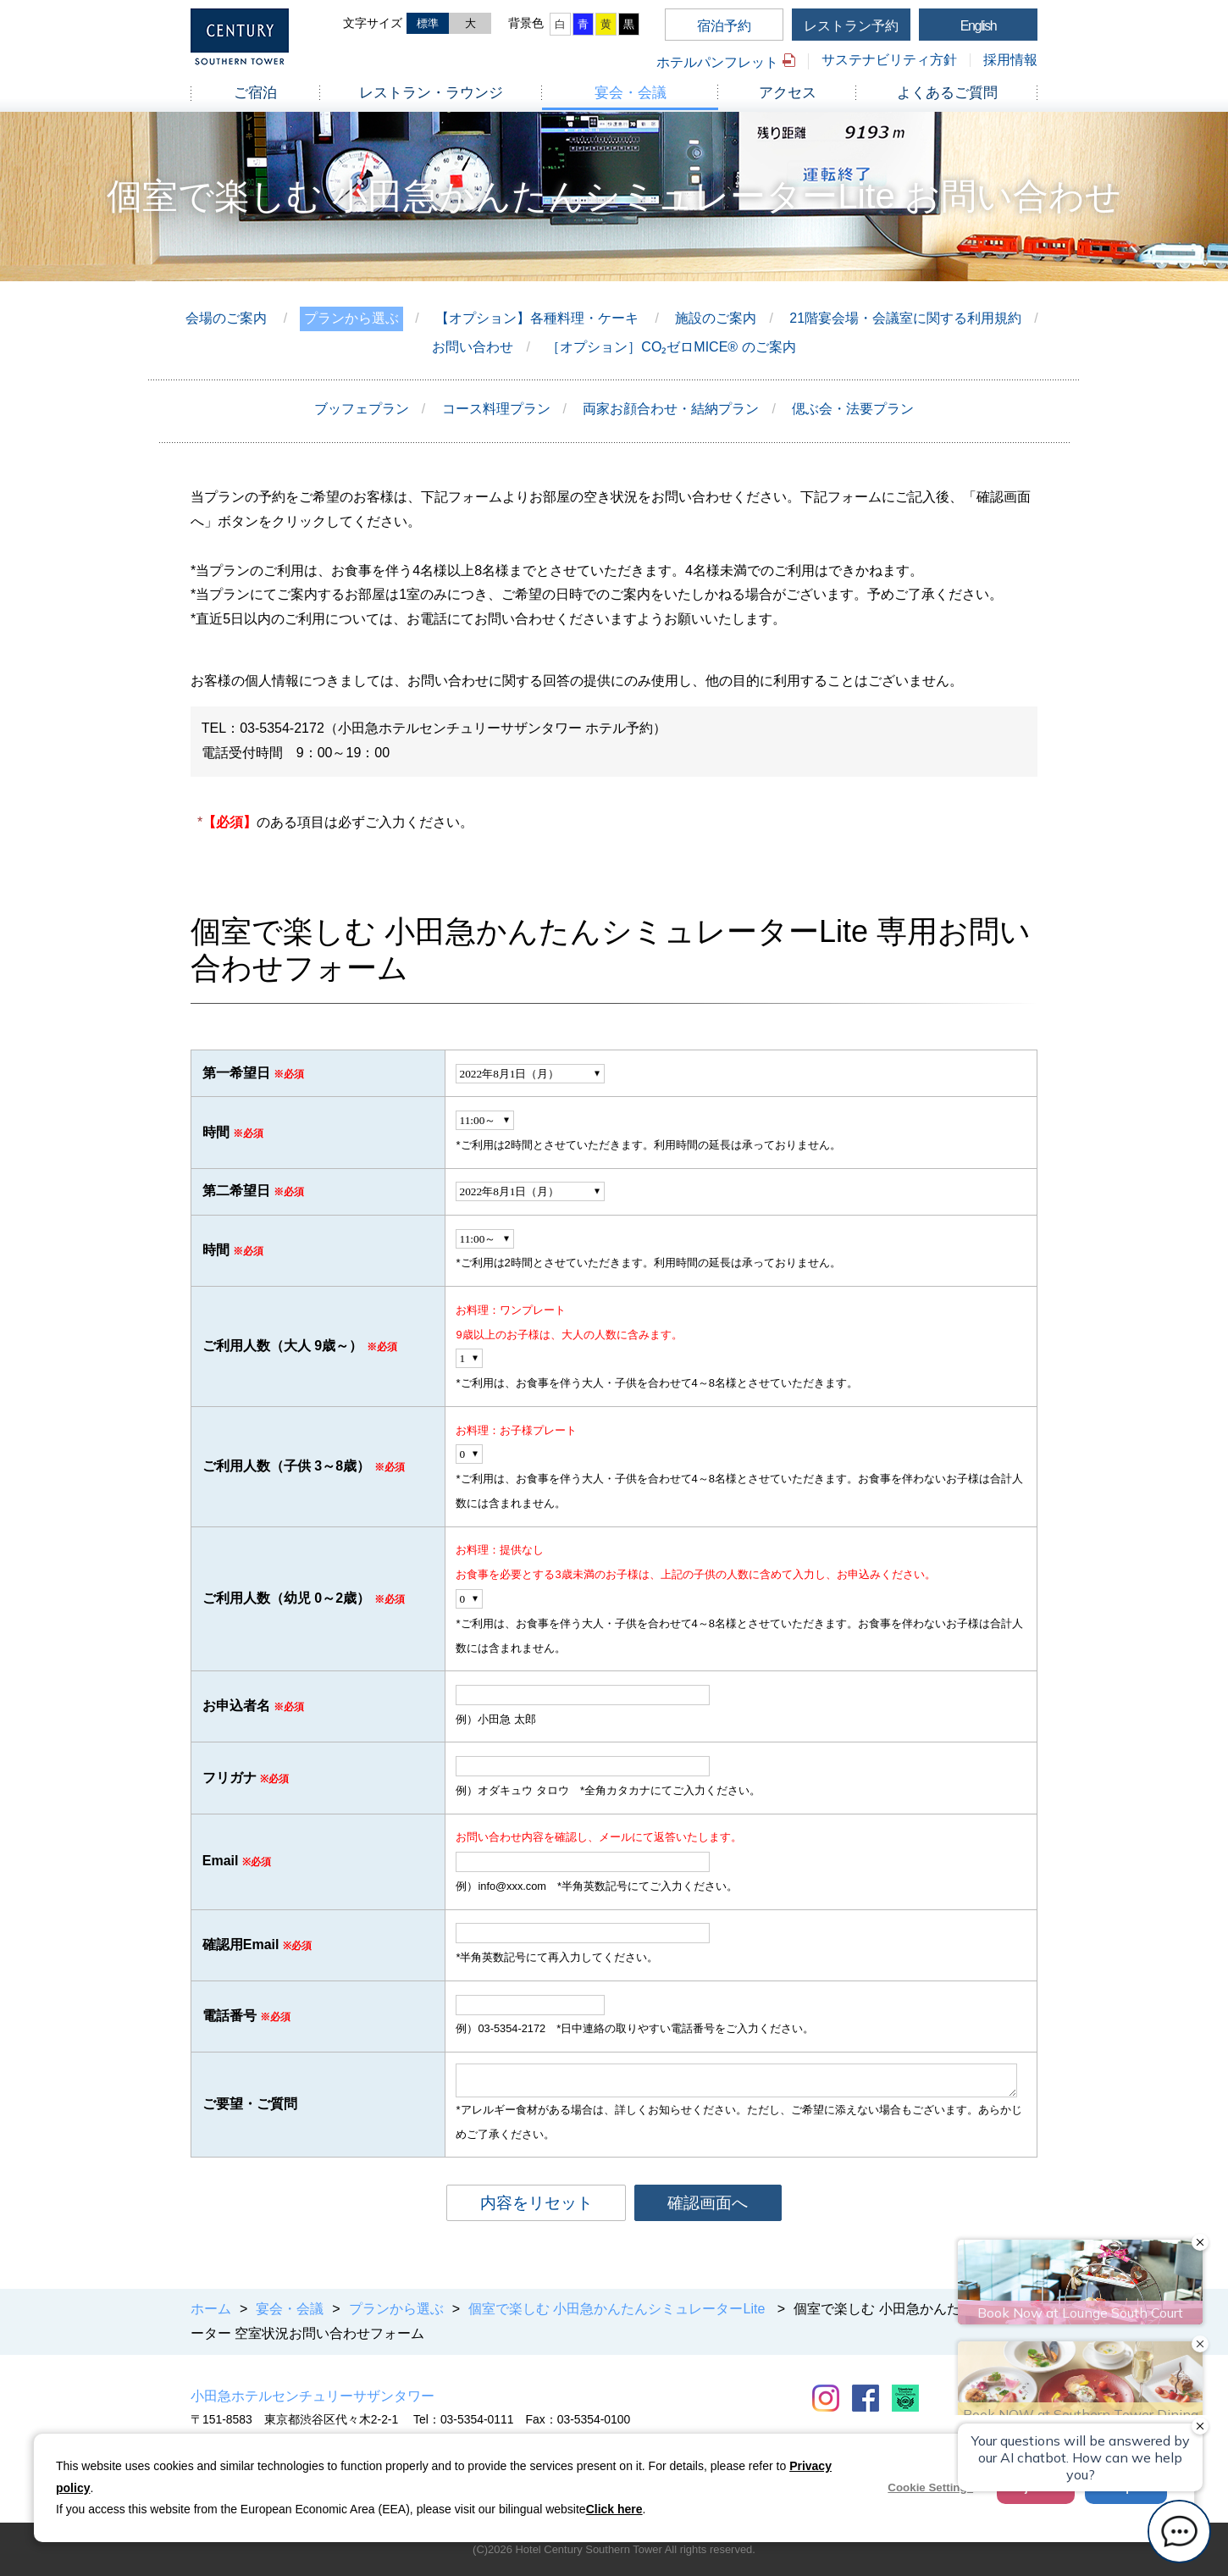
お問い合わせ (472, 347)
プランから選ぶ (351, 318)
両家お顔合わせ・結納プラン (671, 409)
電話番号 (229, 2015)
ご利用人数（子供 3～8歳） (286, 1466)
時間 (216, 1132)
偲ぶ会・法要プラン (853, 409)
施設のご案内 (715, 318)
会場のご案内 (226, 318)
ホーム (211, 2309)
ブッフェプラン (361, 409)
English (978, 26)
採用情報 (1010, 60)
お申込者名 (236, 1705)
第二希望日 (236, 1190)
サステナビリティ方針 (889, 60)
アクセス (787, 93)
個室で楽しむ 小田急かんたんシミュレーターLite (618, 2309)
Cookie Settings (930, 2487)
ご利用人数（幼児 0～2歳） (286, 1598)
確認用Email (240, 1944)
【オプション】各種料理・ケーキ (537, 318)
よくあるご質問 (947, 93)
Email (220, 1860)
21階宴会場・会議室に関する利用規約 (905, 318)
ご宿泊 (255, 93)
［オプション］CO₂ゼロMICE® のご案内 (670, 347)
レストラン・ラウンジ (431, 93)
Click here (614, 2509)
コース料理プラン (496, 409)
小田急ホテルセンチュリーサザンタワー (312, 2396)
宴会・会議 (631, 93)
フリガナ (229, 1777)
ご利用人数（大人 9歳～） (282, 1345)
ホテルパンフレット (717, 62)
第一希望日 (236, 1073)
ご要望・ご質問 (249, 2104)
